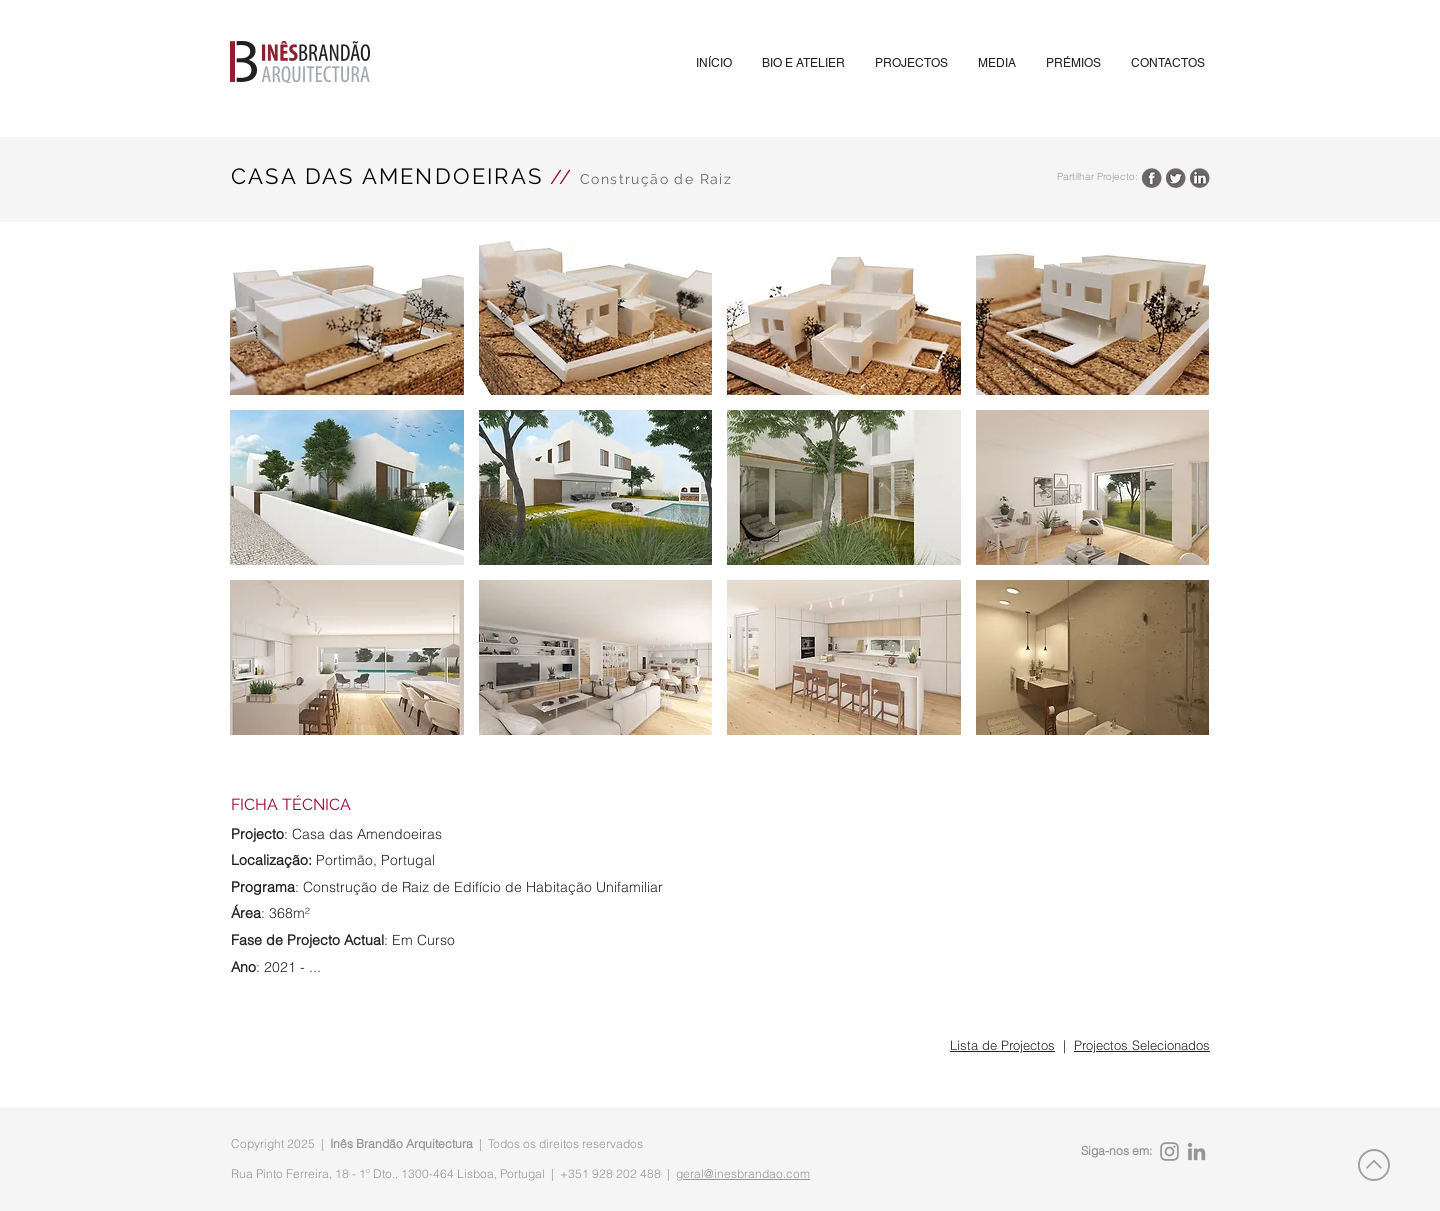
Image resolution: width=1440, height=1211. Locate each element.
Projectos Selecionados (1142, 1045)
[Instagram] (1169, 1151)
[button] (911, 63)
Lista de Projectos (1002, 1045)
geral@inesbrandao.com (743, 1173)
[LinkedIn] (1196, 1151)
